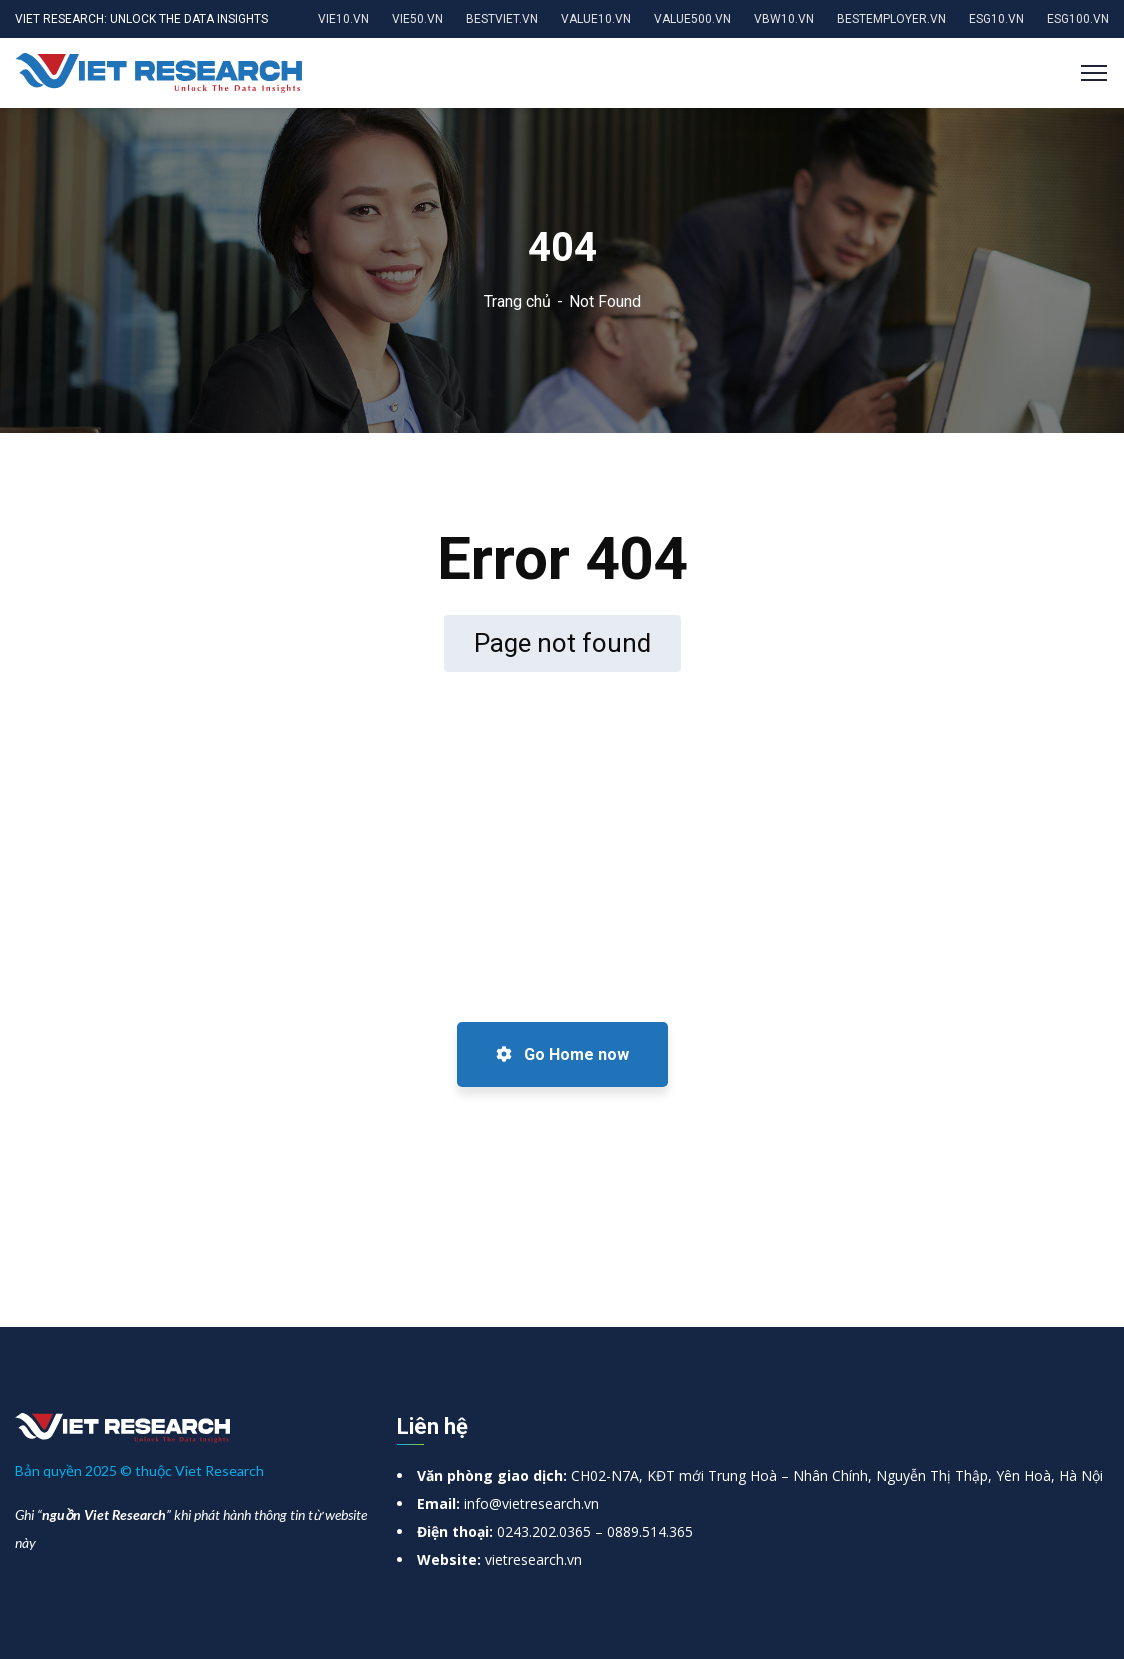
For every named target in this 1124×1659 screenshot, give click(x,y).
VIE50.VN (417, 19)
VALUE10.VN (596, 19)
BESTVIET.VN (502, 19)
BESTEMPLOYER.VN (891, 19)
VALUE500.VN (692, 19)
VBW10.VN (784, 19)
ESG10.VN (996, 19)
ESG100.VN (1078, 19)
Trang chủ (517, 301)
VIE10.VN (343, 19)
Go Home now (562, 1054)
